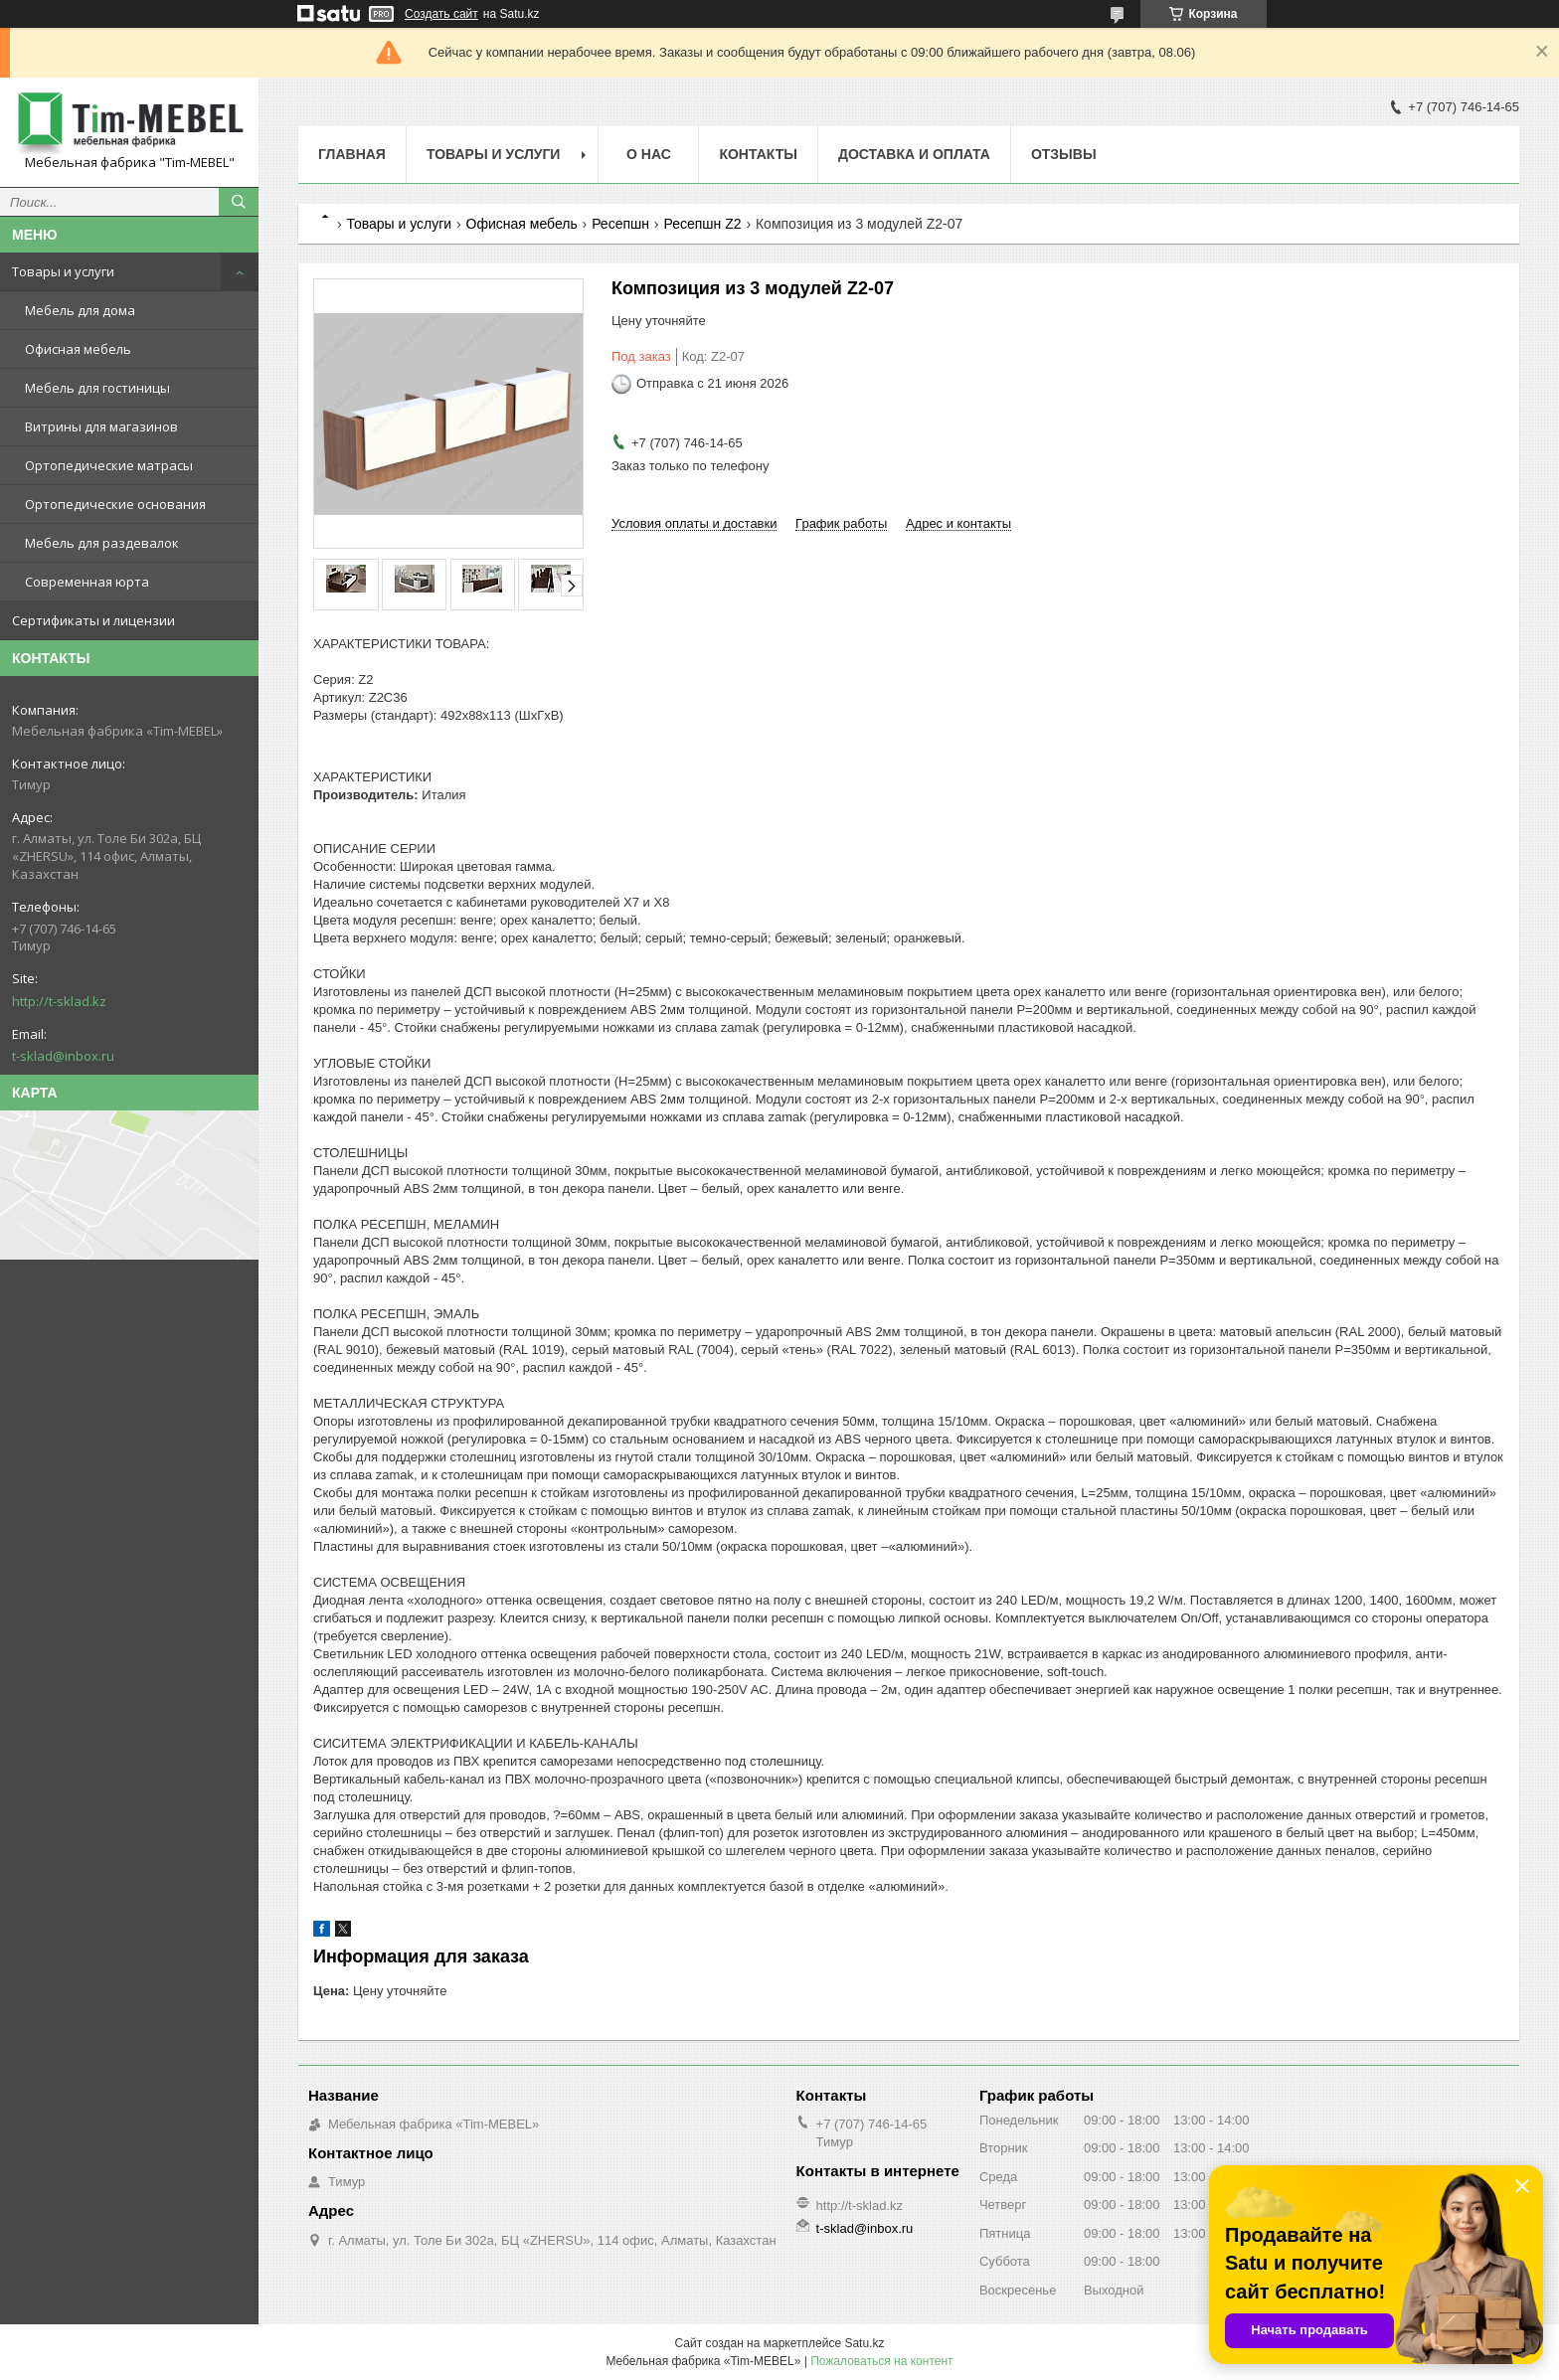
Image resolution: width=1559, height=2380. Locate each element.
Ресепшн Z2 (702, 224)
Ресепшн (620, 224)
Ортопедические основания (115, 504)
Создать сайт (441, 14)
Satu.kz (864, 2343)
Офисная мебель (78, 349)
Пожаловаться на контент (881, 2361)
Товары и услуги (63, 271)
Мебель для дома (80, 310)
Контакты (757, 154)
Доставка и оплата (914, 154)
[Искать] (239, 202)
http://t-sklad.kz (59, 1001)
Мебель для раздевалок (102, 543)
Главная (352, 154)
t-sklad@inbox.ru (63, 1056)
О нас (648, 154)
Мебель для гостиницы (97, 388)
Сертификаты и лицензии (93, 620)
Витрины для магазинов (101, 426)
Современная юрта (87, 582)
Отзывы (1064, 154)
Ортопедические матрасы (109, 465)
